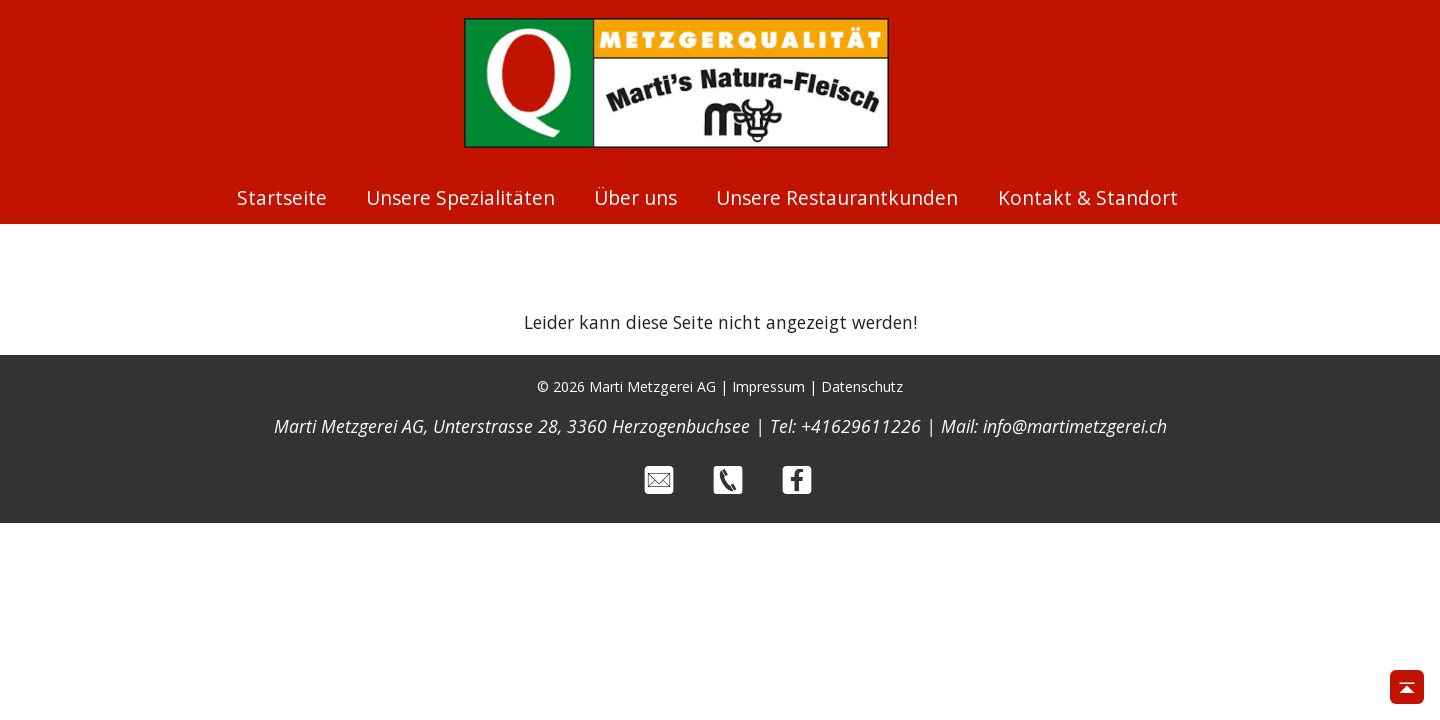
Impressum (768, 386)
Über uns (635, 197)
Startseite (282, 197)
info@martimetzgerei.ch (1075, 426)
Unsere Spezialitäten (460, 197)
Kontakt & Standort (1088, 197)
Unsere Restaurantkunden (837, 197)
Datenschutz (862, 386)
